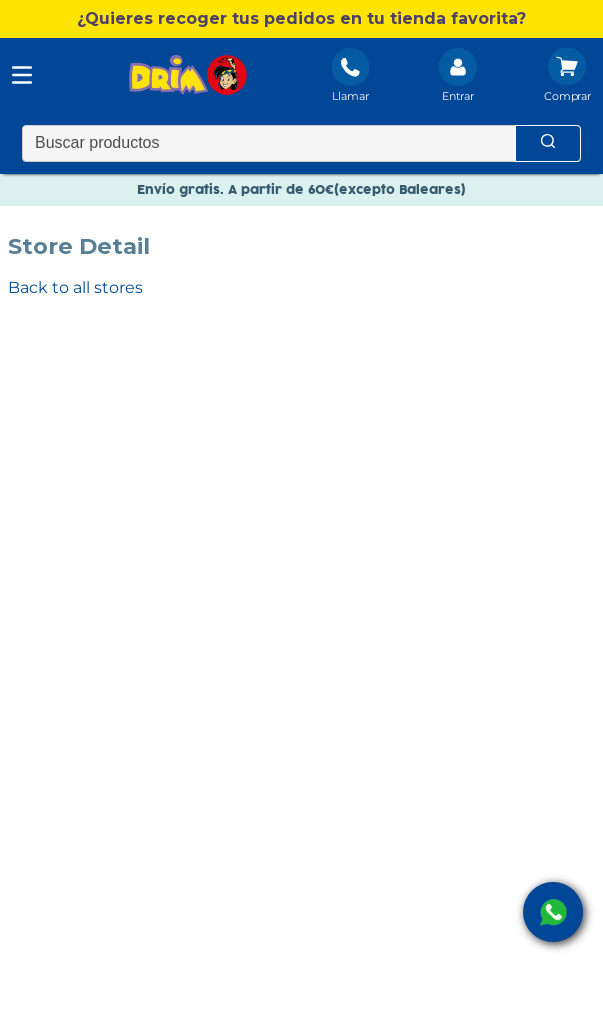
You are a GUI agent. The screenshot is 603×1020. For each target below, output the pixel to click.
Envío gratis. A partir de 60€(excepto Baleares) (301, 190)
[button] (301, 19)
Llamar (350, 96)
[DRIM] (188, 77)
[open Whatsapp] (553, 912)
